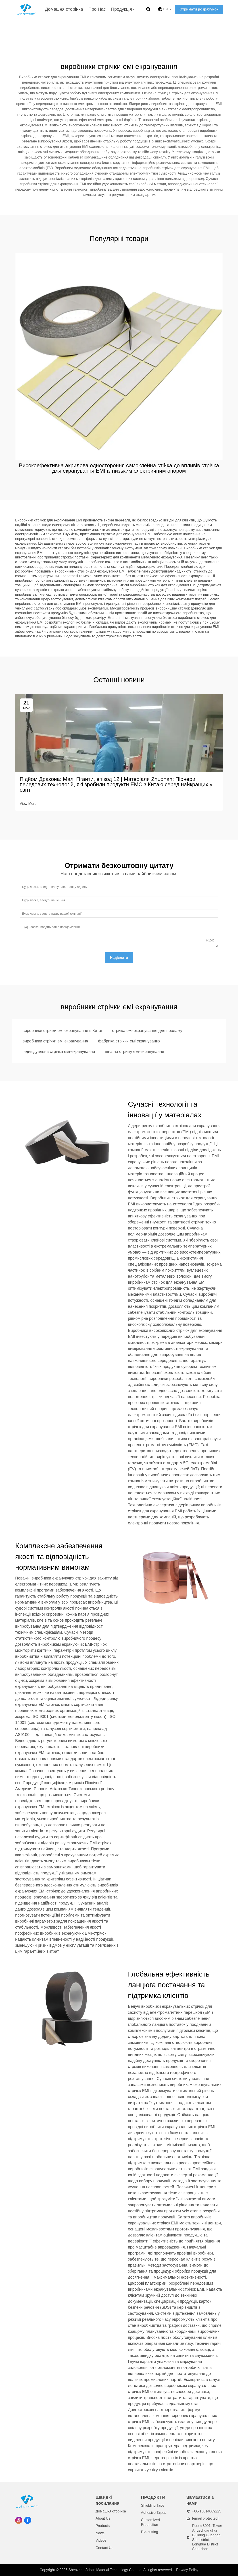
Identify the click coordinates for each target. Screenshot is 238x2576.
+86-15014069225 (206, 2511)
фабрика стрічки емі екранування (129, 1041)
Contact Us (104, 2548)
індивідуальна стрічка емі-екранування (59, 1051)
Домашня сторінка (111, 2511)
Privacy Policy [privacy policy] (187, 2570)
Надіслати (119, 958)
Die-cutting (149, 2532)
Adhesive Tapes (153, 2512)
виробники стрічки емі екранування (55, 1041)
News (100, 2533)
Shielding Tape (152, 2505)
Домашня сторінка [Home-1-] (64, 9)
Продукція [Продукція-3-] (121, 9)
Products (103, 2526)
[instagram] (18, 2520)
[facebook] (27, 2520)
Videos (101, 2540)
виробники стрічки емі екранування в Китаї (62, 1030)
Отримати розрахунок (199, 9)
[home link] (25, 9)
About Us (103, 2518)
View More (28, 803)
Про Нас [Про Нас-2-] (97, 9)
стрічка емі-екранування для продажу (147, 1030)
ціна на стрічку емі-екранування (134, 1051)
